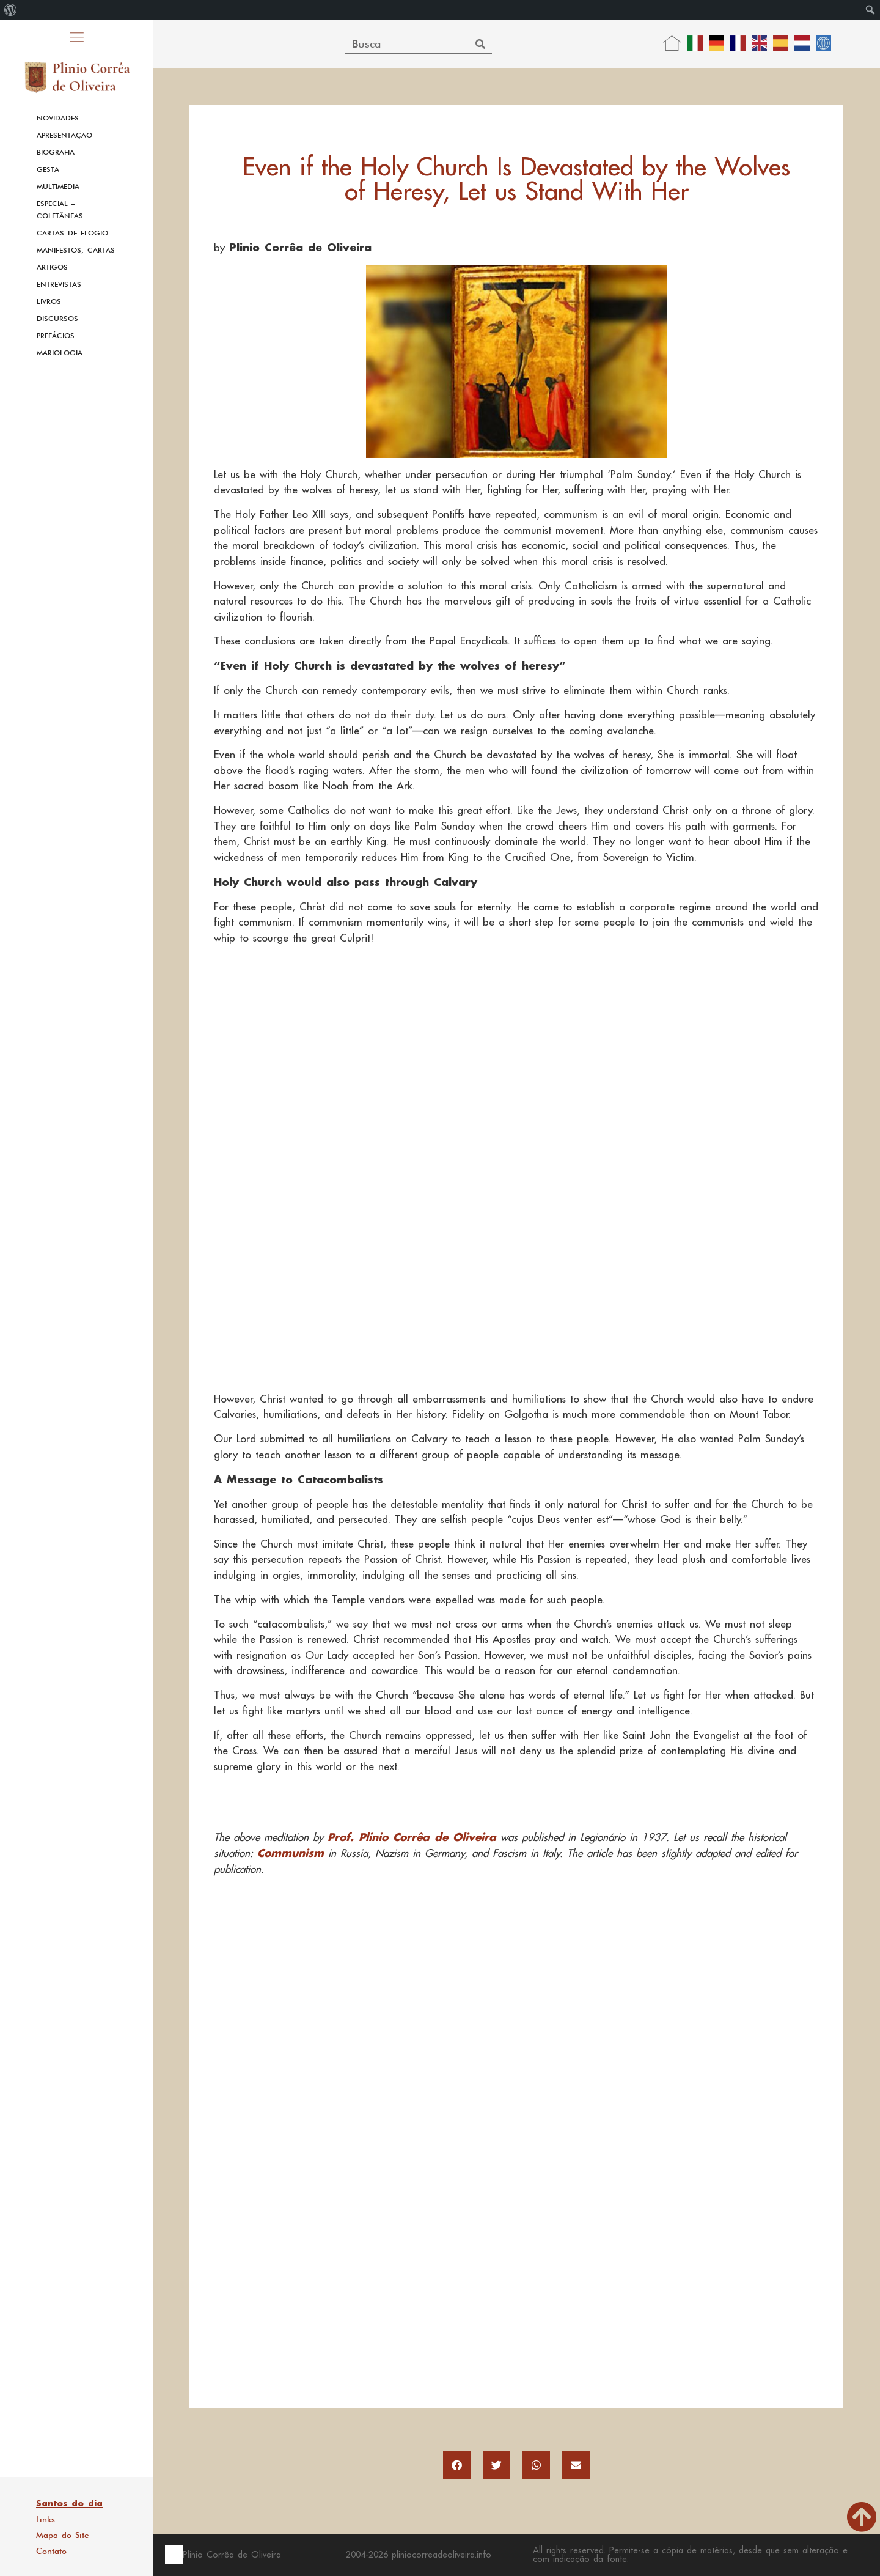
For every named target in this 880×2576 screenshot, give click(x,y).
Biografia (56, 152)
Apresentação (64, 135)
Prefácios (56, 335)
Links (45, 2519)
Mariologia (59, 353)
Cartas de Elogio (72, 233)
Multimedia (58, 186)
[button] (457, 2465)
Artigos (52, 267)
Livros (49, 301)
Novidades (58, 118)
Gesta (48, 169)
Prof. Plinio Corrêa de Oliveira (412, 1836)
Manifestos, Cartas (76, 250)
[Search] (480, 43)
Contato (51, 2551)
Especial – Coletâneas (60, 209)
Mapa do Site (62, 2535)
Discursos (57, 318)
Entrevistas (59, 284)
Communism (290, 1852)
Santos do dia (69, 2503)
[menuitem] (10, 10)
